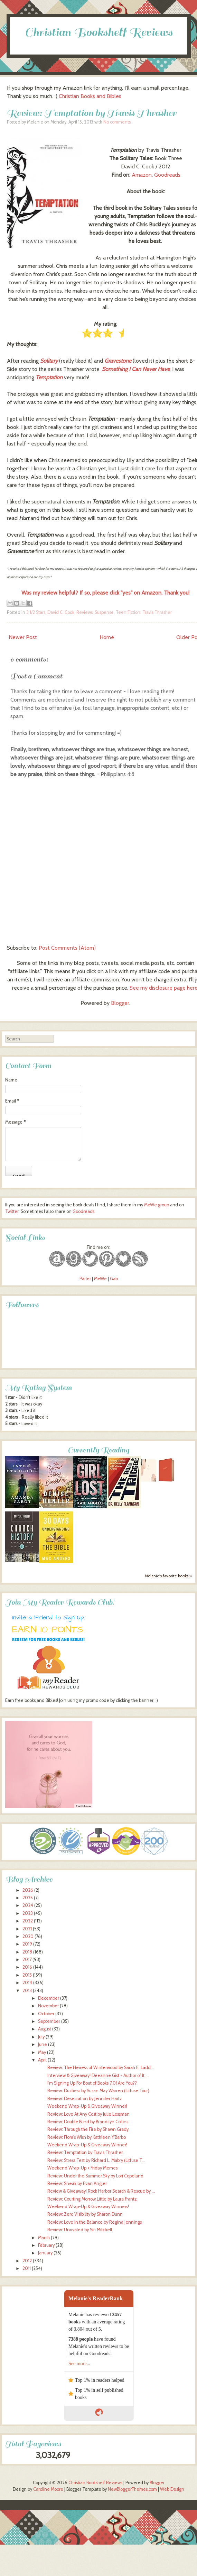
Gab (114, 1278)
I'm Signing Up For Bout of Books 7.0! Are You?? (92, 2083)
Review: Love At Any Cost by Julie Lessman (88, 2114)
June (42, 2044)
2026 (27, 1890)
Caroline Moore (48, 2489)
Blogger (120, 1003)
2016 (27, 1967)
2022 (27, 1920)
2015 (27, 1975)
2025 (27, 1897)
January (45, 2252)
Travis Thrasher (157, 612)
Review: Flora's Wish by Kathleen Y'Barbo (86, 2137)
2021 (27, 1928)
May (42, 2052)
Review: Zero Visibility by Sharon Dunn (85, 2214)
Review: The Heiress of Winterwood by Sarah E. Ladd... (100, 2067)
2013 (27, 1990)
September (49, 2021)
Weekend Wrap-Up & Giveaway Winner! (87, 2106)
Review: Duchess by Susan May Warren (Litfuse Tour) (98, 2090)
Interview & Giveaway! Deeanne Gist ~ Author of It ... (98, 2075)
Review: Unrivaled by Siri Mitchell (79, 2229)
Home (107, 637)
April (42, 2060)
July (41, 2036)
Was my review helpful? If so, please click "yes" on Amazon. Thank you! (105, 592)
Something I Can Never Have (136, 369)
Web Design (172, 2489)
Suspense (104, 612)
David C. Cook (60, 612)
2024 (27, 1905)
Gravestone (117, 360)
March (44, 2237)
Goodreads (167, 175)
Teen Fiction (128, 612)
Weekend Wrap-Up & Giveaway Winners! (88, 2206)
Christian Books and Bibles (90, 96)
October (46, 2013)
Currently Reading (98, 1450)
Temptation (49, 377)
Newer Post (23, 637)
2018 (27, 1952)
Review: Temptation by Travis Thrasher (91, 113)
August (44, 2028)
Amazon (142, 175)
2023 (27, 1913)
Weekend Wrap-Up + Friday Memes (82, 2168)
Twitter (12, 1211)
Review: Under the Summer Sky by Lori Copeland (95, 2175)
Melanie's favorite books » (168, 1576)
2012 (27, 2260)
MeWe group (156, 1204)
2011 (26, 2268)
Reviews (84, 612)
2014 (27, 1982)
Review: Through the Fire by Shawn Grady (88, 2129)
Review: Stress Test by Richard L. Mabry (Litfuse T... (96, 2160)
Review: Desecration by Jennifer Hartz (84, 2098)
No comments (117, 122)
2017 (26, 1959)
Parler (85, 1278)
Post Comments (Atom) (67, 947)
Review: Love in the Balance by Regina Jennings (94, 2222)
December (48, 1998)
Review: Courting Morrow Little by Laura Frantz (92, 2199)
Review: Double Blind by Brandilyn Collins (87, 2121)
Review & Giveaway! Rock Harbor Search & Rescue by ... (101, 2191)
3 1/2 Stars (35, 612)
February (46, 2245)
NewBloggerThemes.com (132, 2489)
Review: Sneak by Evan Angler (77, 2183)
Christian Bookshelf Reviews (98, 32)
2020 (28, 1936)
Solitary (49, 360)
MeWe (100, 1278)
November (48, 2005)
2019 (27, 1944)
